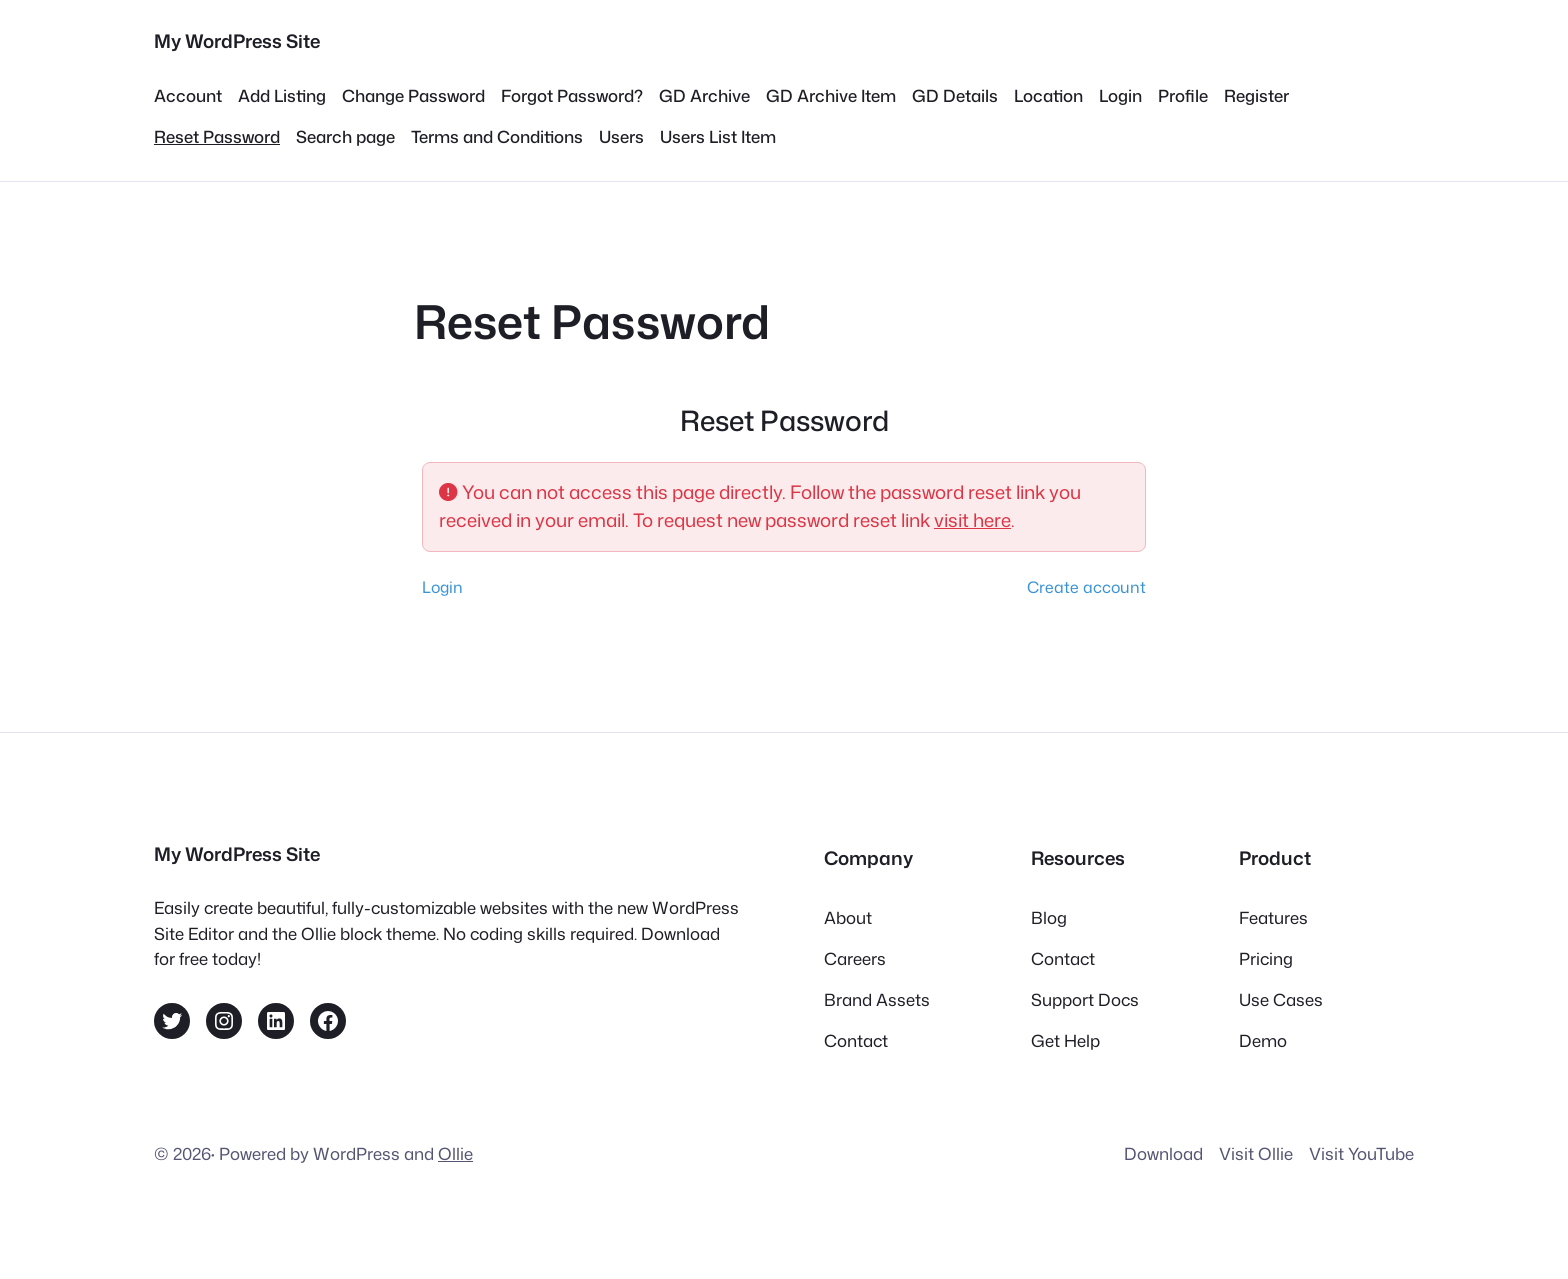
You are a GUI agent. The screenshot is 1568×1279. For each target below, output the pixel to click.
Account (188, 95)
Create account (1086, 587)
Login (1120, 95)
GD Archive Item (831, 95)
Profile (1183, 95)
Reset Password (217, 136)
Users (621, 136)
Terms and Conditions (497, 136)
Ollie (455, 1153)
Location (1048, 95)
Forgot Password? (572, 95)
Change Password (413, 95)
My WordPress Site (237, 41)
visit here (972, 520)
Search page (345, 136)
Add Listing (282, 95)
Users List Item (718, 136)
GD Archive (704, 95)
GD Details (955, 95)
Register (1256, 95)
